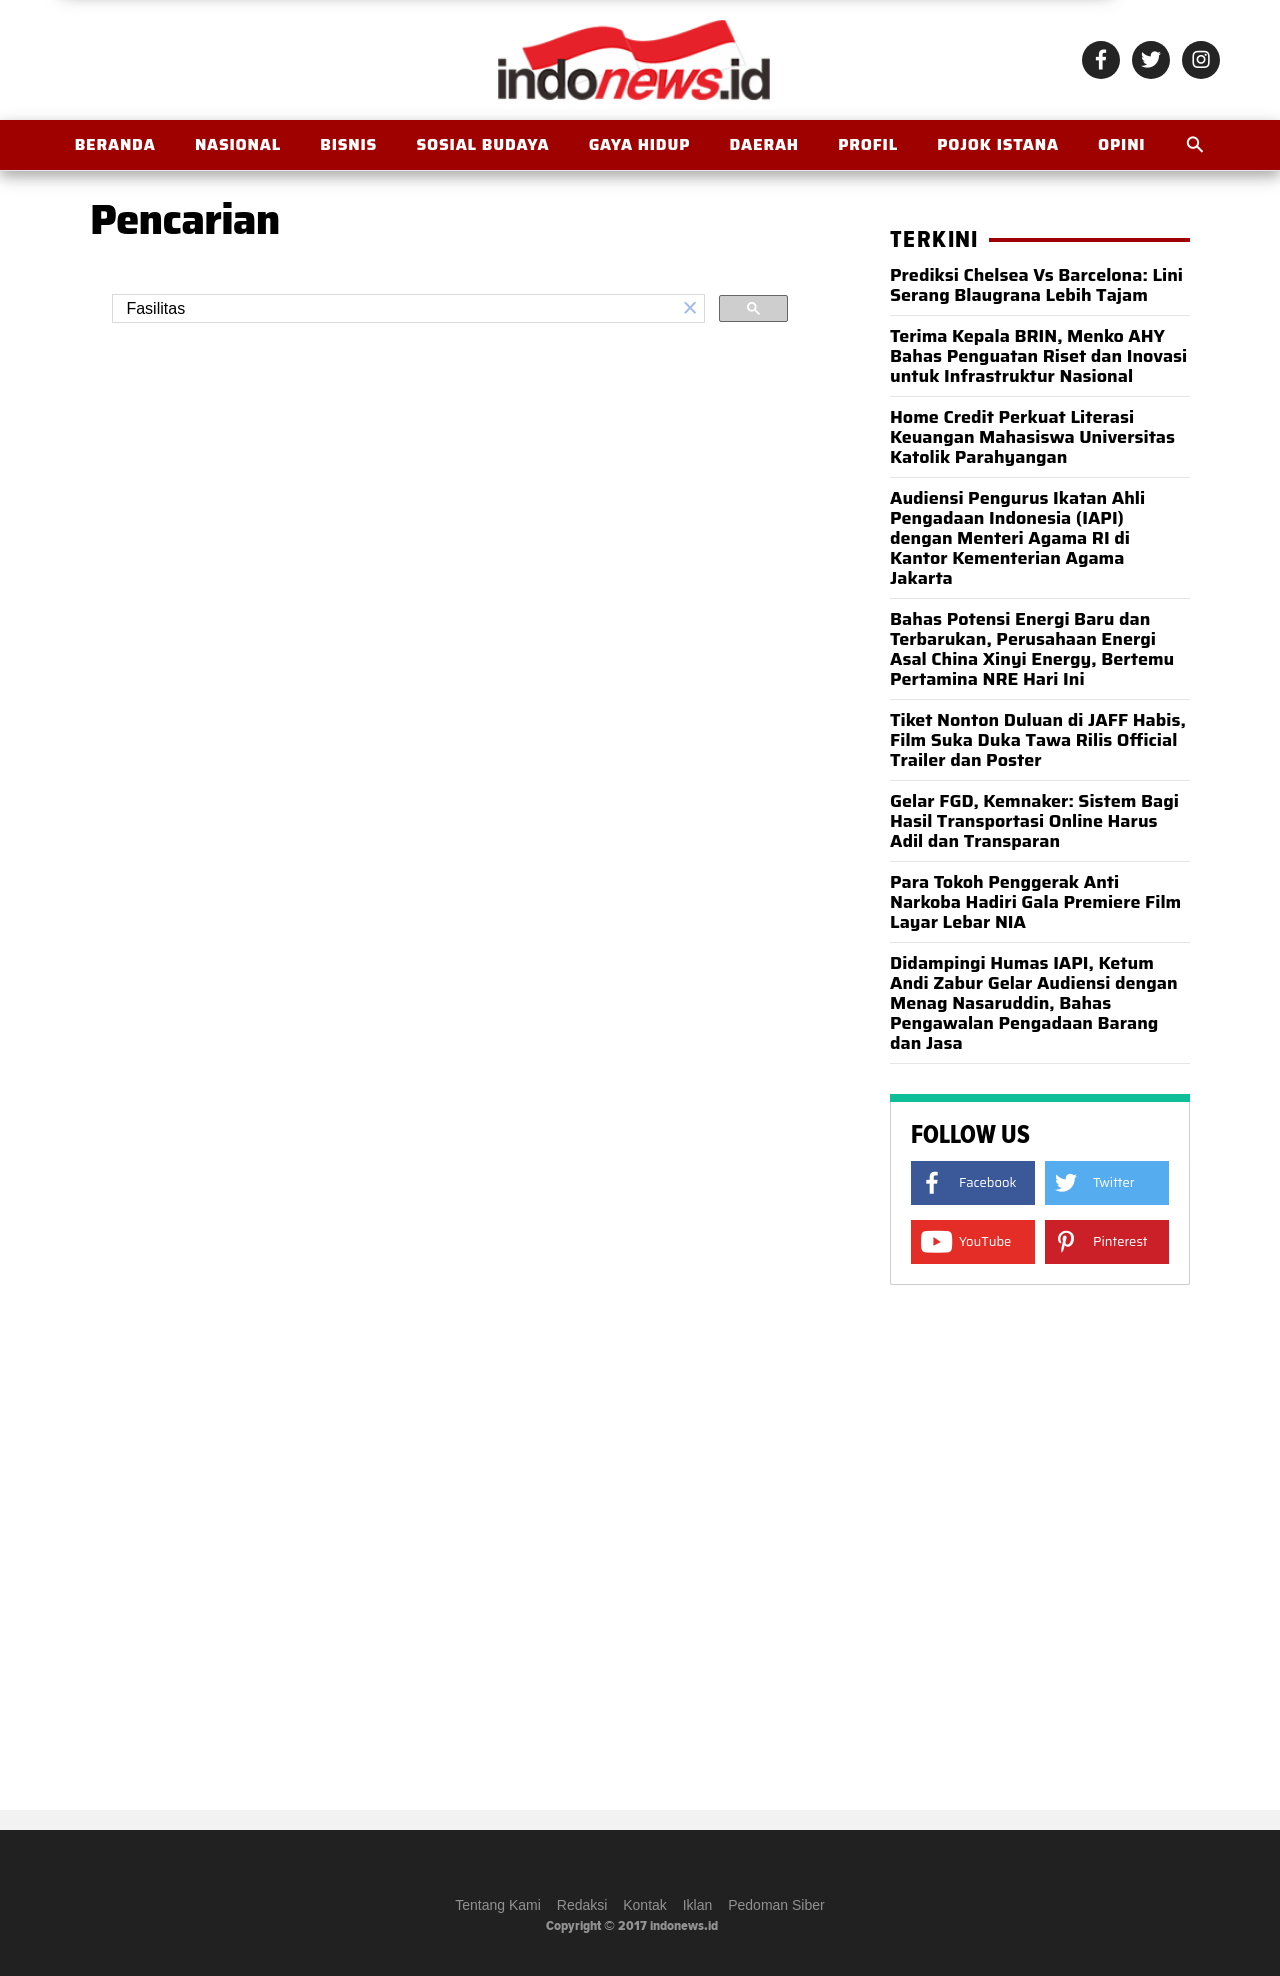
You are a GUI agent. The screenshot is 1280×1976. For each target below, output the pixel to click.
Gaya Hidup (640, 144)
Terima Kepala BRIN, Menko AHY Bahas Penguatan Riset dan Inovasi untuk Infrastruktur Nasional (1038, 356)
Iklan (698, 1905)
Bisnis (348, 144)
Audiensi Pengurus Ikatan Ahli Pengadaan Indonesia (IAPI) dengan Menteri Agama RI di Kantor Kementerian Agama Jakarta (1017, 538)
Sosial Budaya (482, 144)
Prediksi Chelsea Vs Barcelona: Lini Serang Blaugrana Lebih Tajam (1036, 285)
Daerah (763, 144)
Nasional (238, 144)
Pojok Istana (998, 144)
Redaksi (582, 1905)
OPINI (1121, 144)
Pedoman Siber (776, 1905)
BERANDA (115, 144)
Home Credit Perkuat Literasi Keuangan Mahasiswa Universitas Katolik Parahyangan (1032, 437)
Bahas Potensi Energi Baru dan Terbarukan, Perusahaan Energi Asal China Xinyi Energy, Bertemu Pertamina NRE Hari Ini (1032, 649)
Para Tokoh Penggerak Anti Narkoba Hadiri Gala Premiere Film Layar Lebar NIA (1035, 902)
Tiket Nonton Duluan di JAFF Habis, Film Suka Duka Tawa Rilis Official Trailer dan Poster (1038, 740)
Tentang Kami (498, 1905)
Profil (868, 144)
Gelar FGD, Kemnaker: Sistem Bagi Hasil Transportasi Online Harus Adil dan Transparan (1034, 821)
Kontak (645, 1905)
